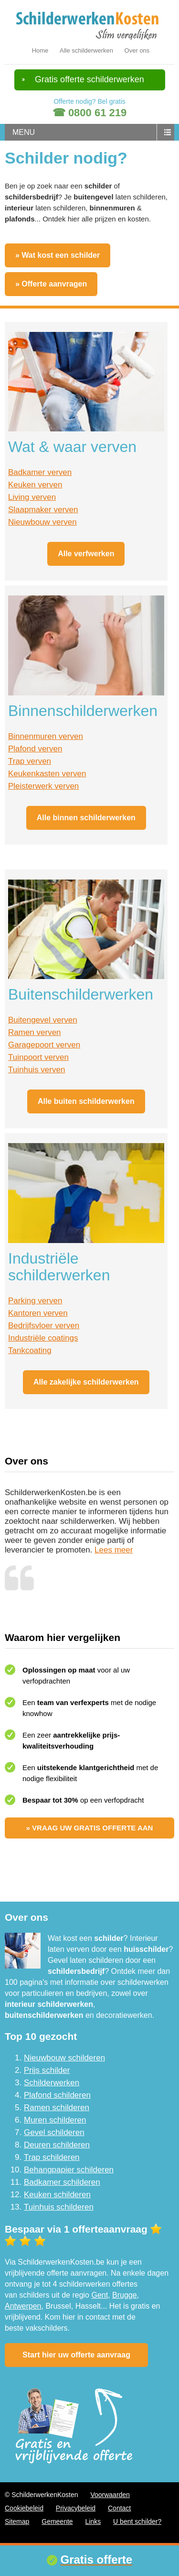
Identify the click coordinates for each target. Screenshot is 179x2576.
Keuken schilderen (57, 2194)
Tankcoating (30, 1350)
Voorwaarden (110, 2495)
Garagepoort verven (44, 1044)
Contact (119, 2508)
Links (93, 2521)
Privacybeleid (75, 2508)
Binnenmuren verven (45, 736)
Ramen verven (34, 1032)
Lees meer (114, 1549)
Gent (99, 2295)
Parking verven (35, 1300)
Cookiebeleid (24, 2508)
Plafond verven (35, 748)
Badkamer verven (40, 472)
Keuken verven (35, 484)
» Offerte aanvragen (51, 284)
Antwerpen (23, 2306)
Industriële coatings (43, 1338)
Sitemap (17, 2521)
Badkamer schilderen (62, 2182)
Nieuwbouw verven (42, 522)
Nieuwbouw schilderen (64, 2057)
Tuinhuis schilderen (59, 2207)
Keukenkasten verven (47, 773)
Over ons (137, 50)
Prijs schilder (47, 2070)
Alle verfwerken (86, 554)
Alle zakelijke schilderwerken (86, 1382)
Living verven (32, 497)
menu (23, 132)
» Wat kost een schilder (57, 255)
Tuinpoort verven (38, 1057)
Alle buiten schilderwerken (86, 1101)
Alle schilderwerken (86, 50)
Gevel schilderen (54, 2132)
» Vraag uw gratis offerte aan (89, 1828)
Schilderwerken (51, 2082)
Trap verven (29, 761)
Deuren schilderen (57, 2144)
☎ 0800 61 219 (89, 113)
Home (40, 50)
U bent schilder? (137, 2521)
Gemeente (57, 2521)
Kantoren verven (38, 1313)
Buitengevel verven (42, 1019)
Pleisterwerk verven (43, 786)
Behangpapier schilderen (69, 2169)
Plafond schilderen (57, 2095)
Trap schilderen (52, 2157)
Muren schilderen (55, 2120)
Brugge (124, 2295)
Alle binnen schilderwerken (86, 818)
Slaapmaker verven (43, 509)
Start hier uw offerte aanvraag (76, 2355)
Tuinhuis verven (36, 1069)
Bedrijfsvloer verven (43, 1325)
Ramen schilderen (56, 2107)
